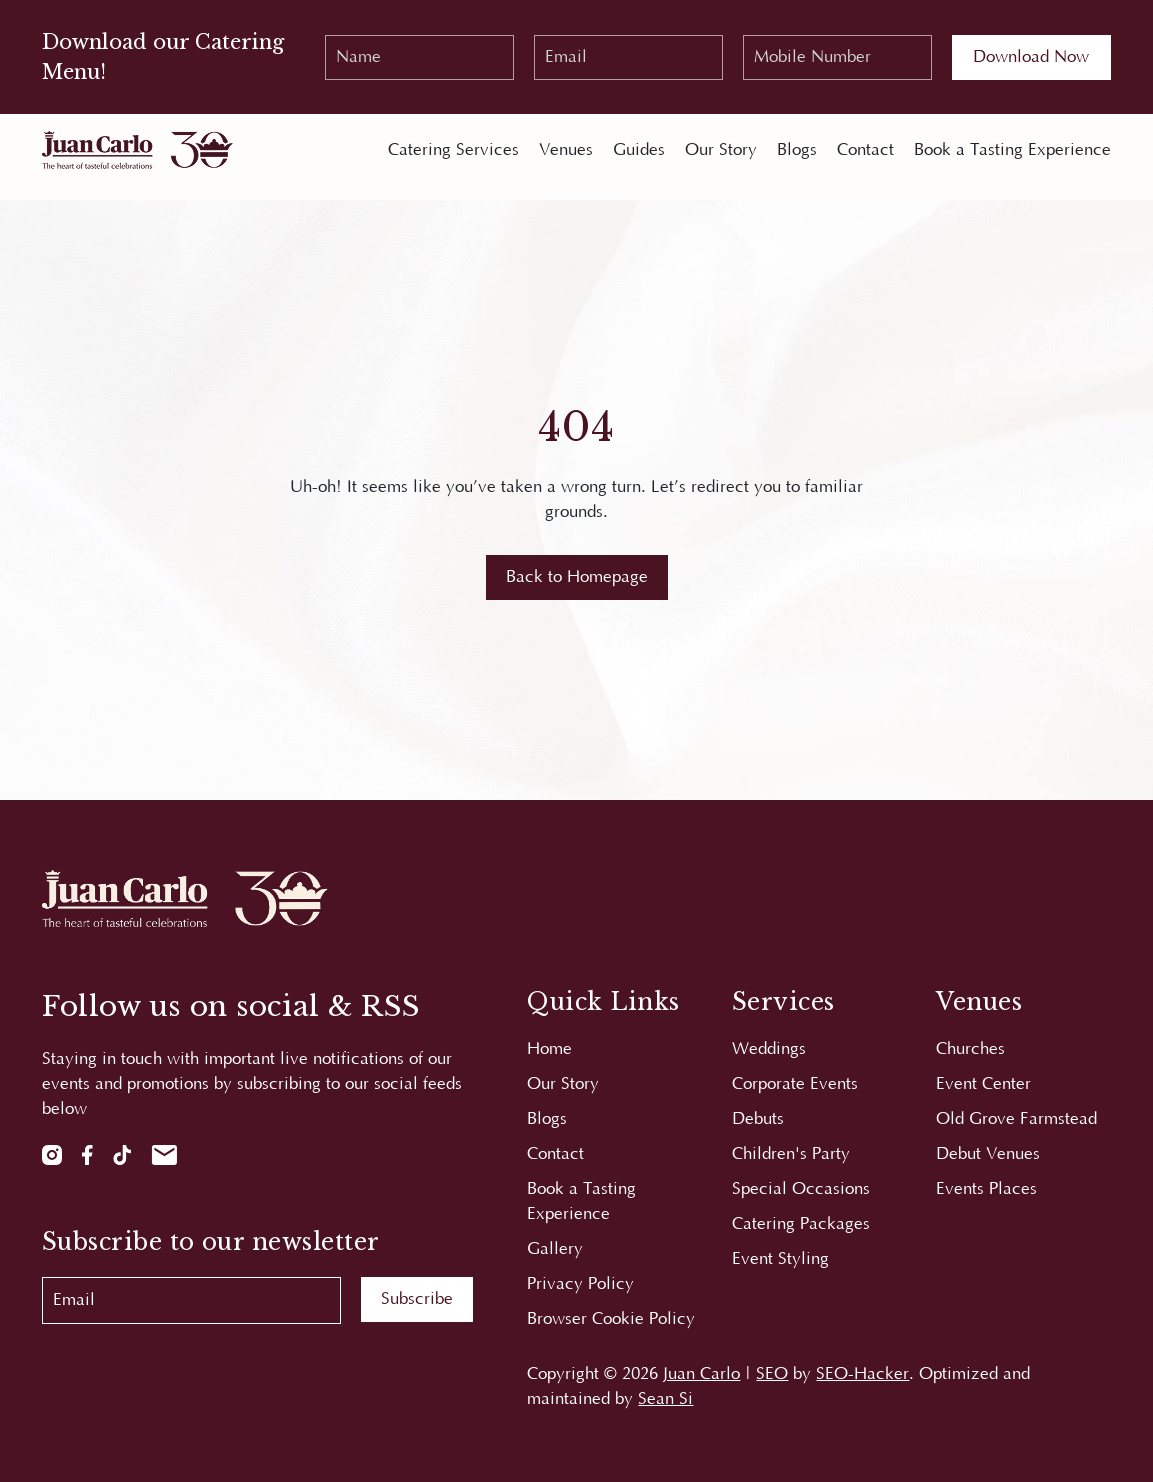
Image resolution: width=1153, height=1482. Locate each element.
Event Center (983, 1084)
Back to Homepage (577, 577)
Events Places (986, 1189)
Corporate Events (795, 1084)
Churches (970, 1049)
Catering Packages (801, 1224)
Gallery (555, 1249)
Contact (865, 150)
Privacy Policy (580, 1284)
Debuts (758, 1119)
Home (549, 1049)
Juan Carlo (701, 1374)
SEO (772, 1374)
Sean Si (665, 1399)
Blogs (797, 150)
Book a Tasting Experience (1012, 150)
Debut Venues (988, 1154)
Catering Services (453, 150)
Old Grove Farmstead (1016, 1119)
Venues (566, 150)
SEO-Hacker (862, 1374)
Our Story (721, 150)
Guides (639, 150)
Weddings (769, 1049)
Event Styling (780, 1259)
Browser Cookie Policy (611, 1319)
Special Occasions (801, 1189)
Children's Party (791, 1154)
